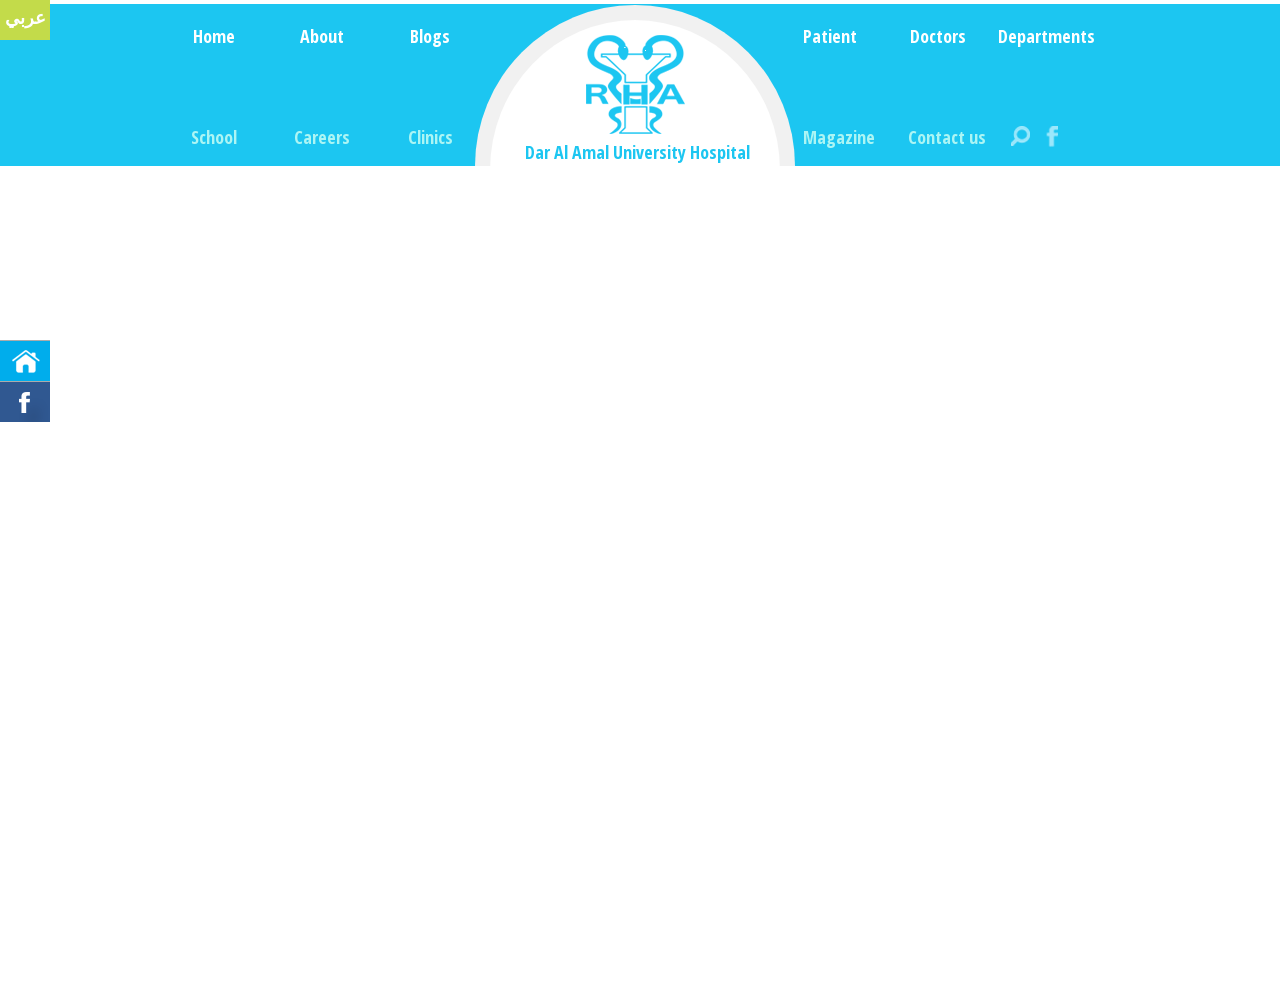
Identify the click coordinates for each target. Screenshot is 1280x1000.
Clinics (430, 137)
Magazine (839, 137)
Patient (830, 36)
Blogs (430, 36)
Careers (322, 137)
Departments (1046, 36)
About (322, 36)
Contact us (947, 137)
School (214, 137)
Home (214, 36)
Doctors (938, 36)
